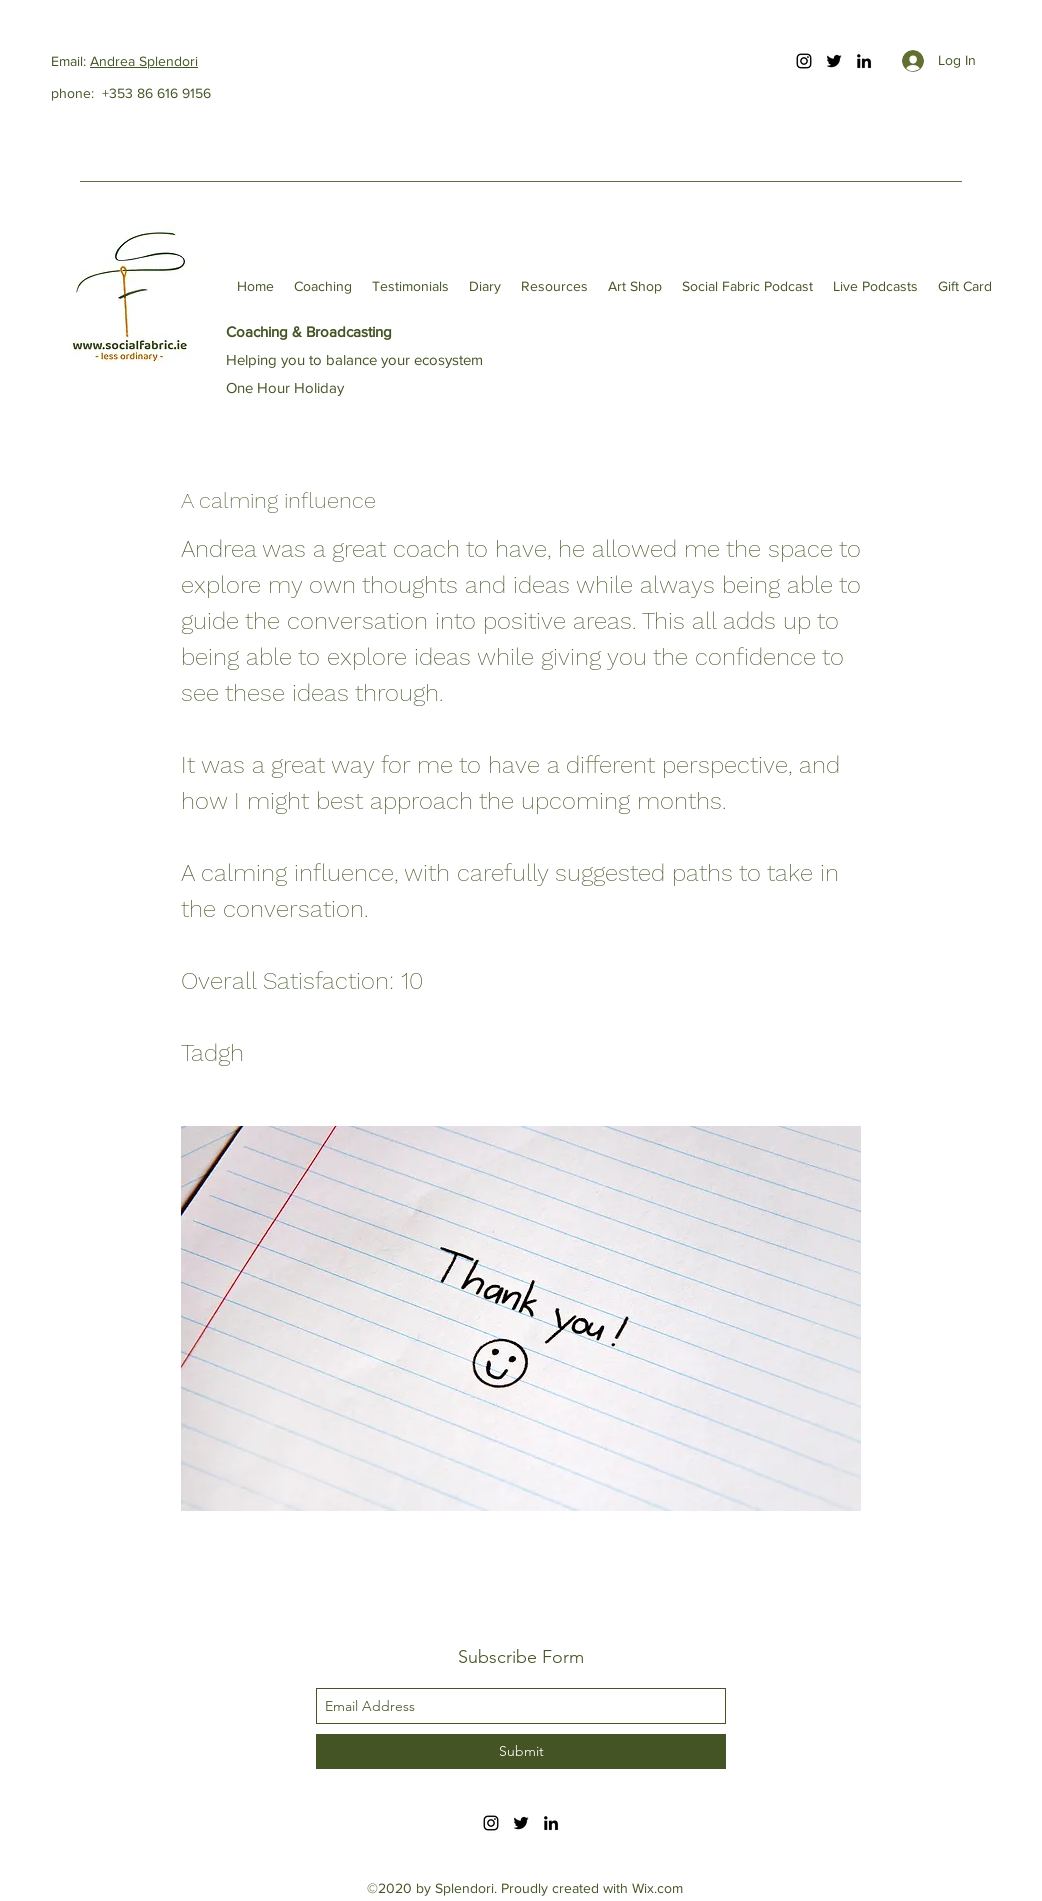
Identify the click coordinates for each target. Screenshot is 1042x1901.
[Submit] (521, 1751)
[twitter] (834, 61)
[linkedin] (864, 61)
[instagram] (804, 61)
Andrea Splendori (144, 61)
